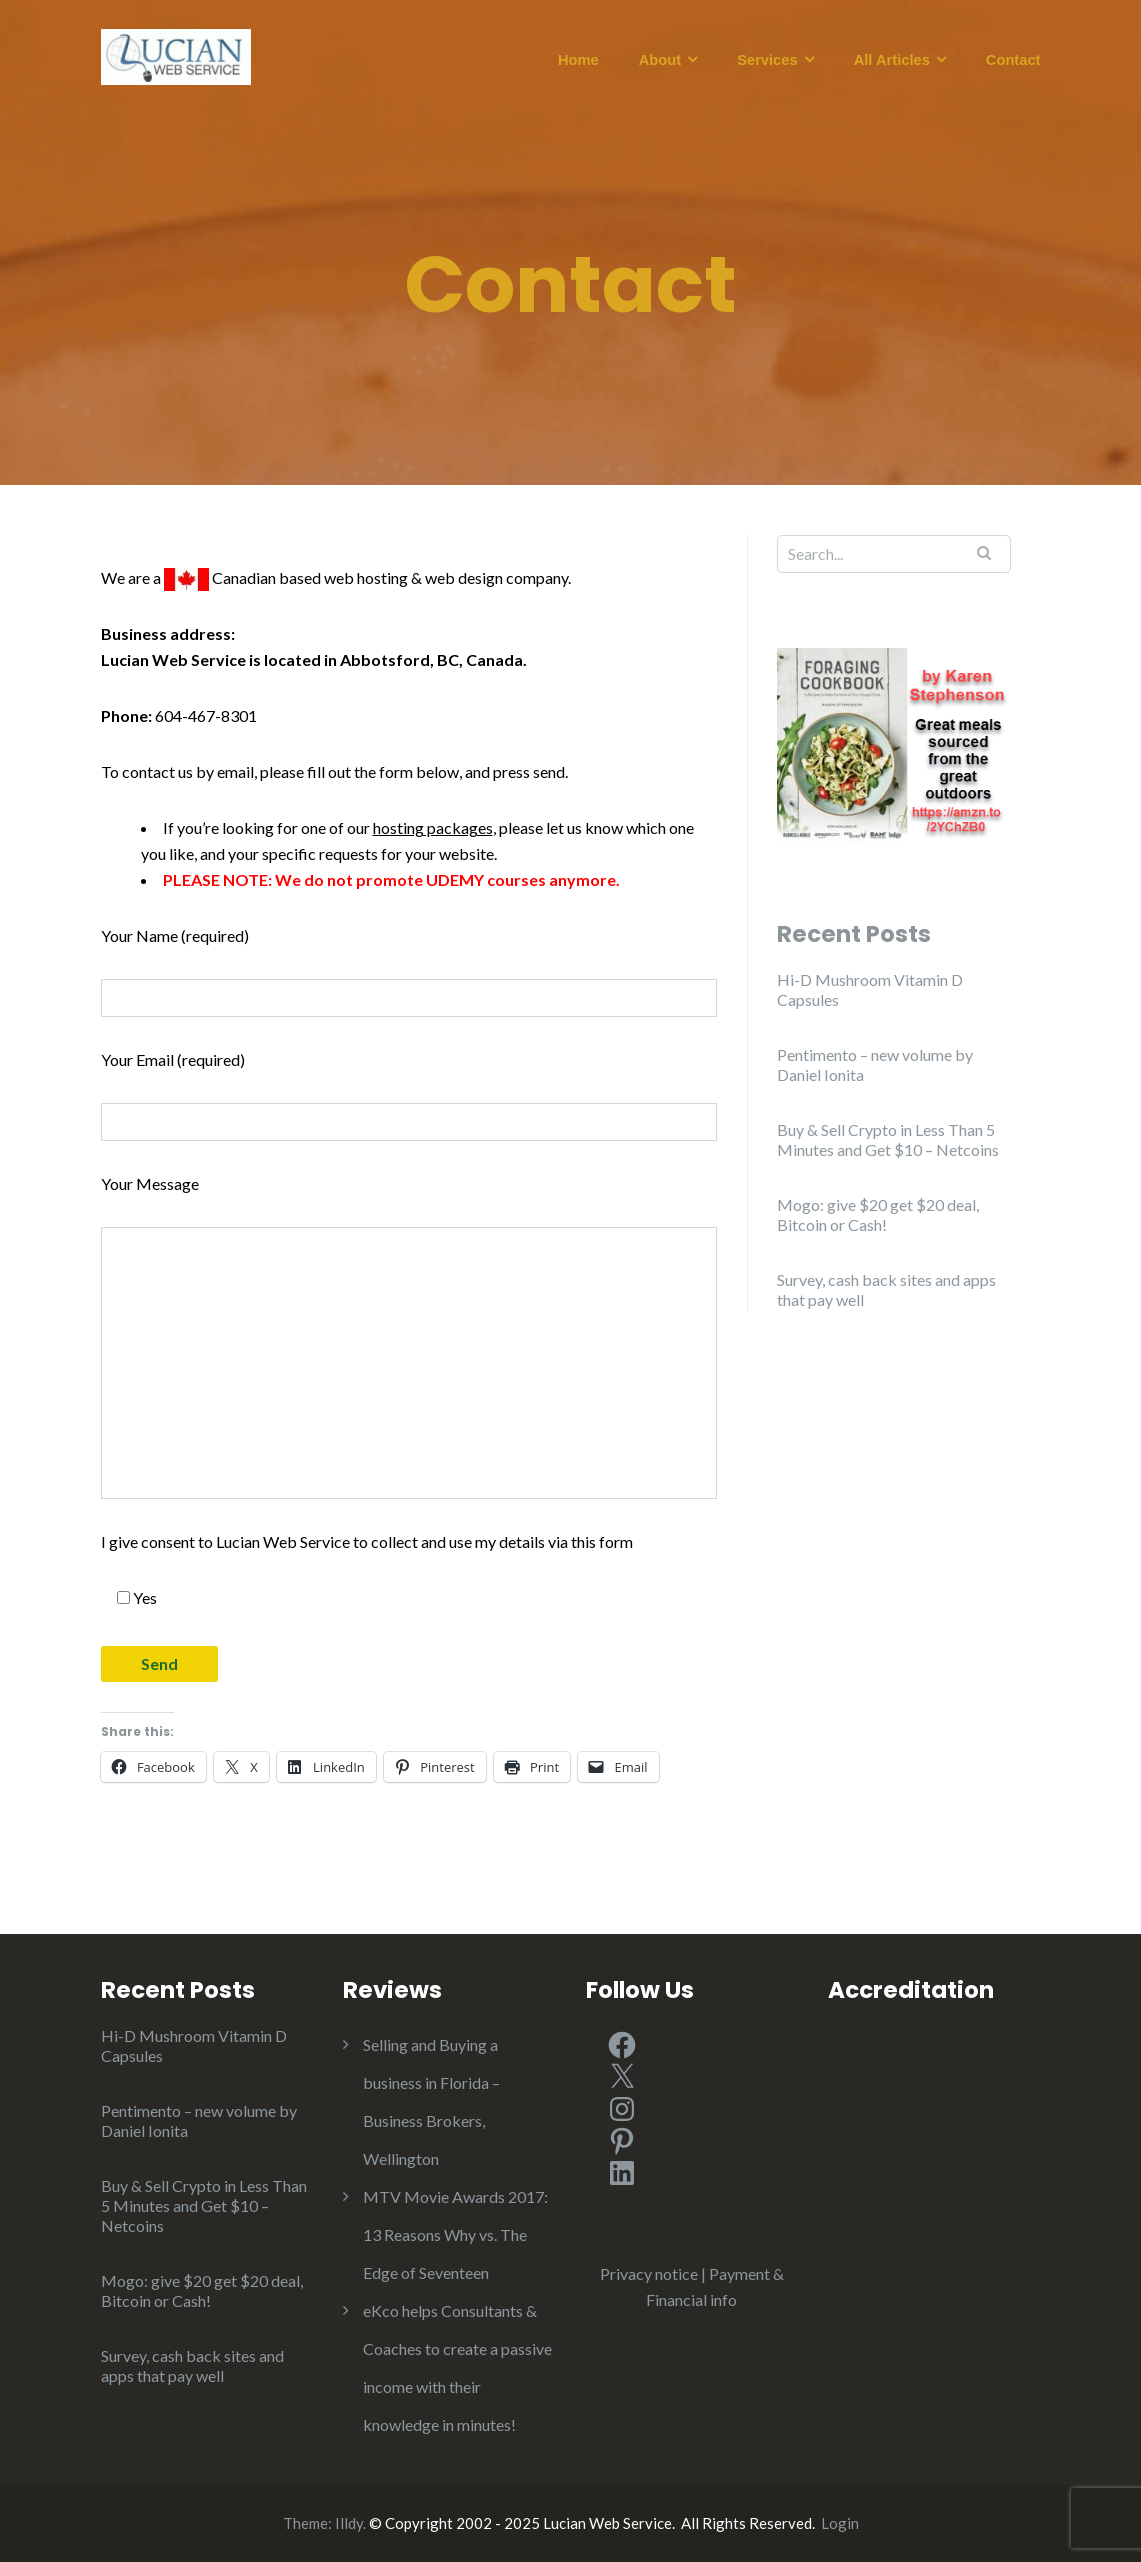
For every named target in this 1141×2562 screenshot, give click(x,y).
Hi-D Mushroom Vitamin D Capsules (870, 989)
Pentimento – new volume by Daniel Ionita (875, 1064)
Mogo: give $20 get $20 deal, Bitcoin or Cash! (878, 1214)
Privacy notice (649, 2273)
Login (840, 2523)
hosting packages (433, 827)
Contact (1013, 60)
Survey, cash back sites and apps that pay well (886, 1289)
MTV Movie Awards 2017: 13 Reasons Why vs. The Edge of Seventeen (455, 2234)
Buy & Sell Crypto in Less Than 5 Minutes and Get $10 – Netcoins (888, 1139)
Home (578, 60)
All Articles (892, 60)
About (660, 60)
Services (767, 60)
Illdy (349, 2523)
